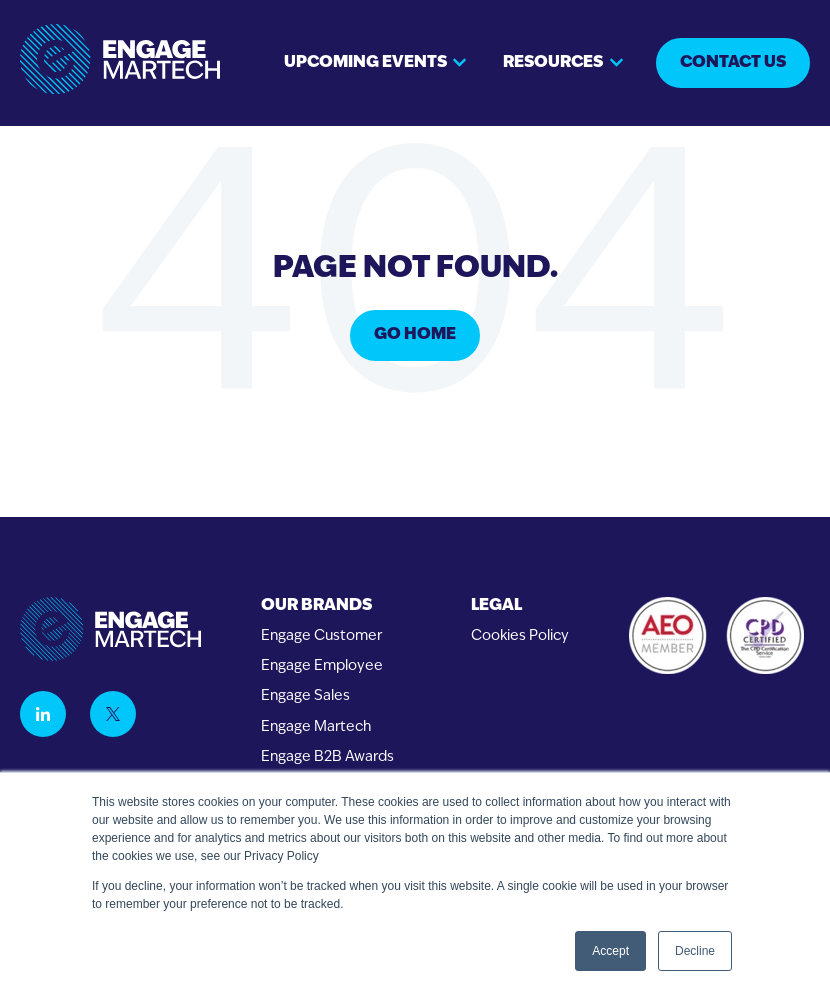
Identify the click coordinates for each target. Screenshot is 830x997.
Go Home (415, 335)
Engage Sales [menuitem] (305, 696)
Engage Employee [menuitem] (322, 666)
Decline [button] (695, 951)
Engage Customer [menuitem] (321, 636)
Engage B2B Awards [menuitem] (327, 757)
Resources (553, 63)
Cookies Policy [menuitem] (520, 636)
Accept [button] (610, 951)
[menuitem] (327, 606)
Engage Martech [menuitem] (316, 727)
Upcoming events (365, 63)
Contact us (733, 63)
